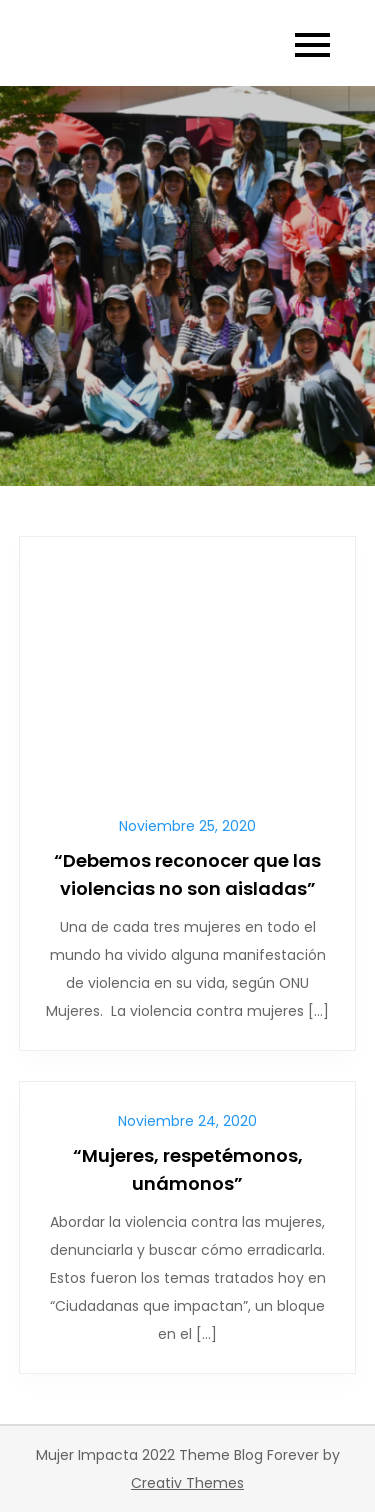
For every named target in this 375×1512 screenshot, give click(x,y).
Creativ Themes (187, 1483)
